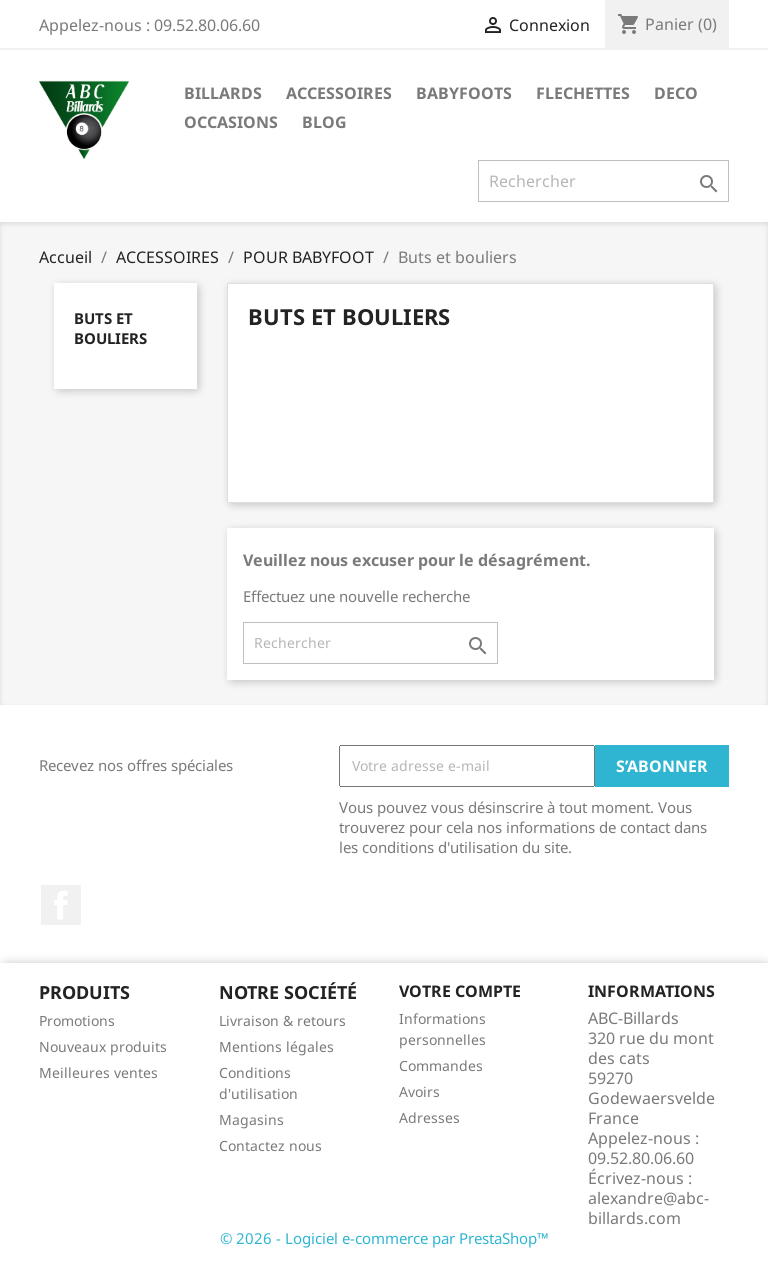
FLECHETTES (583, 93)
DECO (676, 93)
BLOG (324, 122)
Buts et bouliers (110, 328)
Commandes (441, 1065)
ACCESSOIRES (339, 93)
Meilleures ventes (98, 1072)
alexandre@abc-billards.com (648, 1208)
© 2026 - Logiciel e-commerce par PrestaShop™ (384, 1238)
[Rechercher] (603, 181)
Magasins (251, 1119)
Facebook (61, 905)
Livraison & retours (282, 1020)
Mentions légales (276, 1046)
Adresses (429, 1117)
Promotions (77, 1020)
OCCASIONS (231, 122)
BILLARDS (223, 93)
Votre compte (460, 991)
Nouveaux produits (103, 1046)
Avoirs (419, 1091)
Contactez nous (270, 1145)
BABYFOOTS (464, 93)
